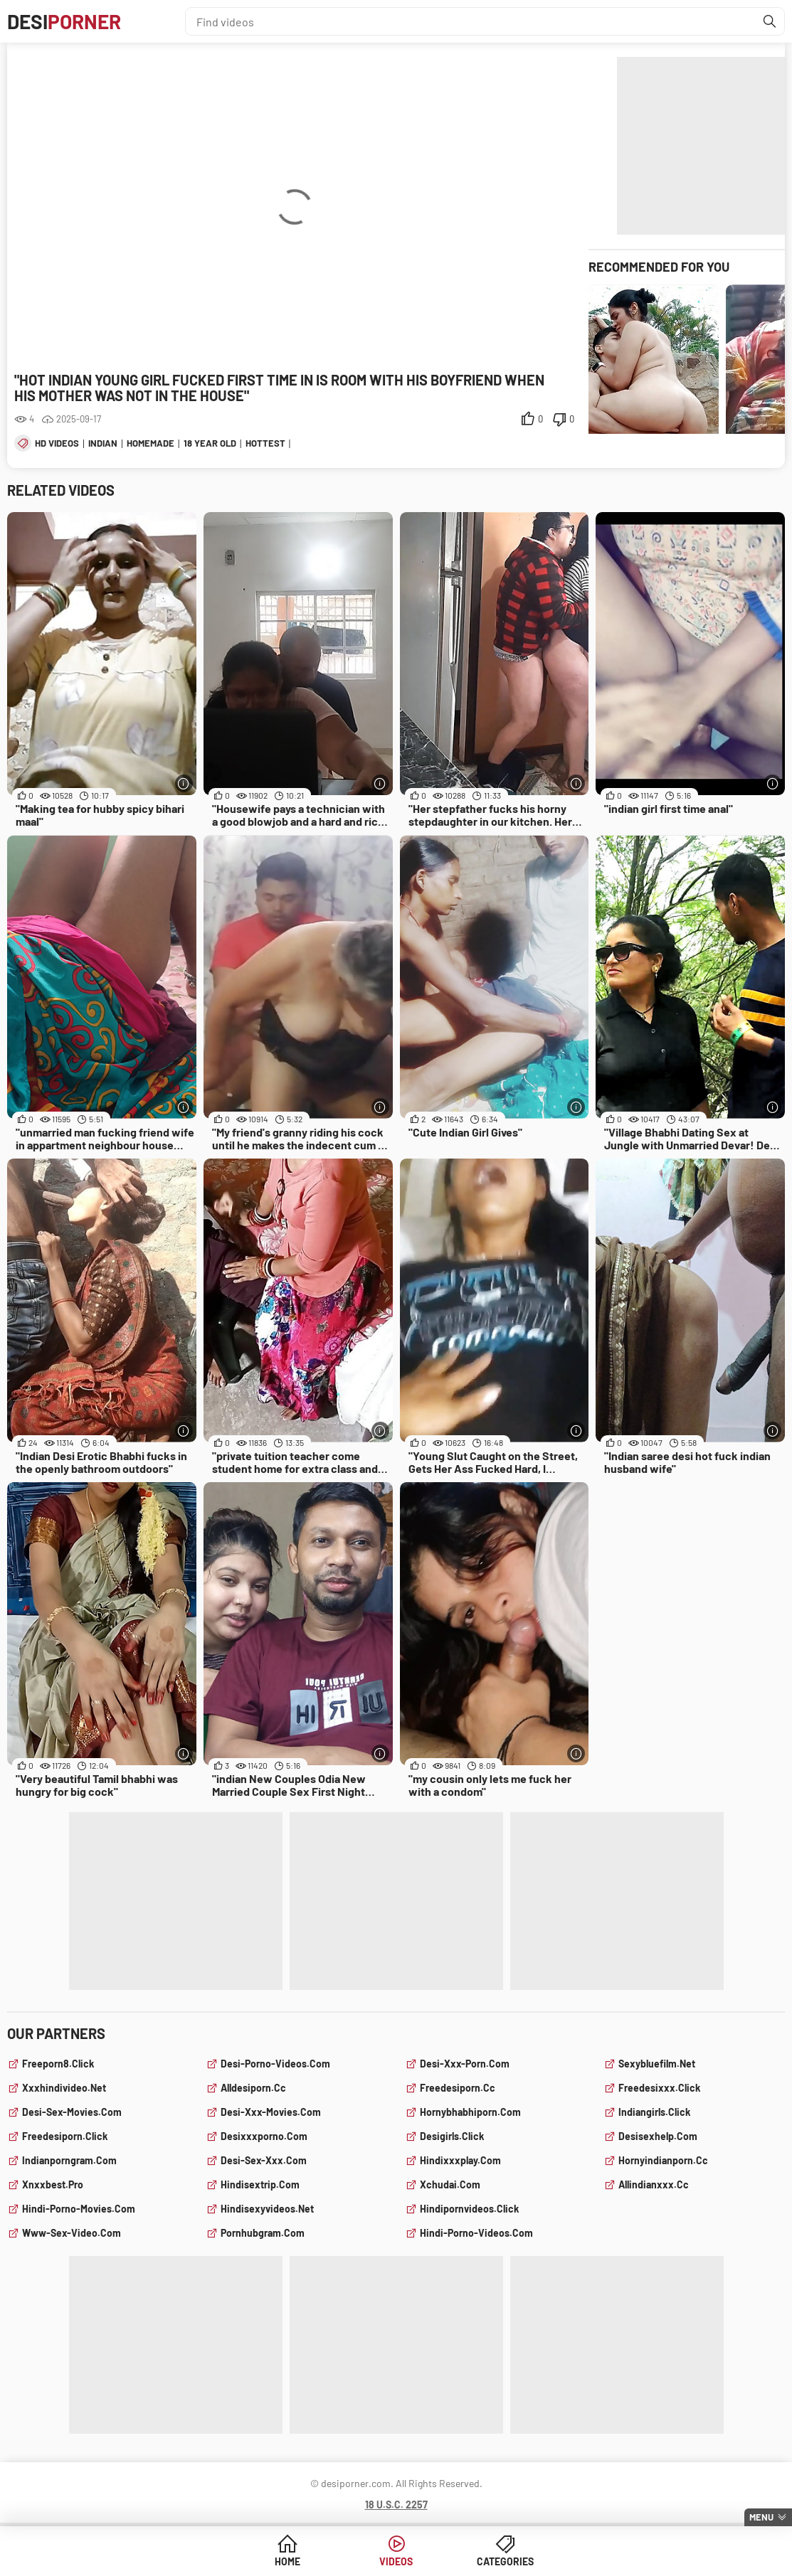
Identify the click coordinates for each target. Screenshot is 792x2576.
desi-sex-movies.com (72, 2112)
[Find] (770, 21)
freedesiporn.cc (457, 2088)
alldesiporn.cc (253, 2088)
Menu (761, 2517)
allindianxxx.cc (653, 2184)
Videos (396, 2561)
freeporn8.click (58, 2064)
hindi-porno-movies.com (78, 2209)
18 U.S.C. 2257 (396, 2504)
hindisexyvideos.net (267, 2209)
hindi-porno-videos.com (476, 2233)
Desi (64, 21)
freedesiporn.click (64, 2136)
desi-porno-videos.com (275, 2064)
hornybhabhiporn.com (470, 2112)
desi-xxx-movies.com (271, 2112)
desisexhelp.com (657, 2136)
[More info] (184, 783)
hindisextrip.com (260, 2184)
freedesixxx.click (659, 2088)
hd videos (57, 443)
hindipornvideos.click (469, 2209)
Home (287, 2561)
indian (102, 443)
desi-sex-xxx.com (264, 2160)
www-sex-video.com (71, 2233)
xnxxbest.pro (52, 2184)
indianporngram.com (69, 2160)
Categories (505, 2561)
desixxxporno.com (264, 2136)
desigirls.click (452, 2136)
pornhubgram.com (263, 2233)
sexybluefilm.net (656, 2064)
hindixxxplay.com (460, 2160)
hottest (265, 443)
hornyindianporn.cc (663, 2160)
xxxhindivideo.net (64, 2088)
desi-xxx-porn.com (464, 2064)
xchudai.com (450, 2184)
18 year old (210, 443)
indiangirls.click (654, 2112)
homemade (150, 443)
